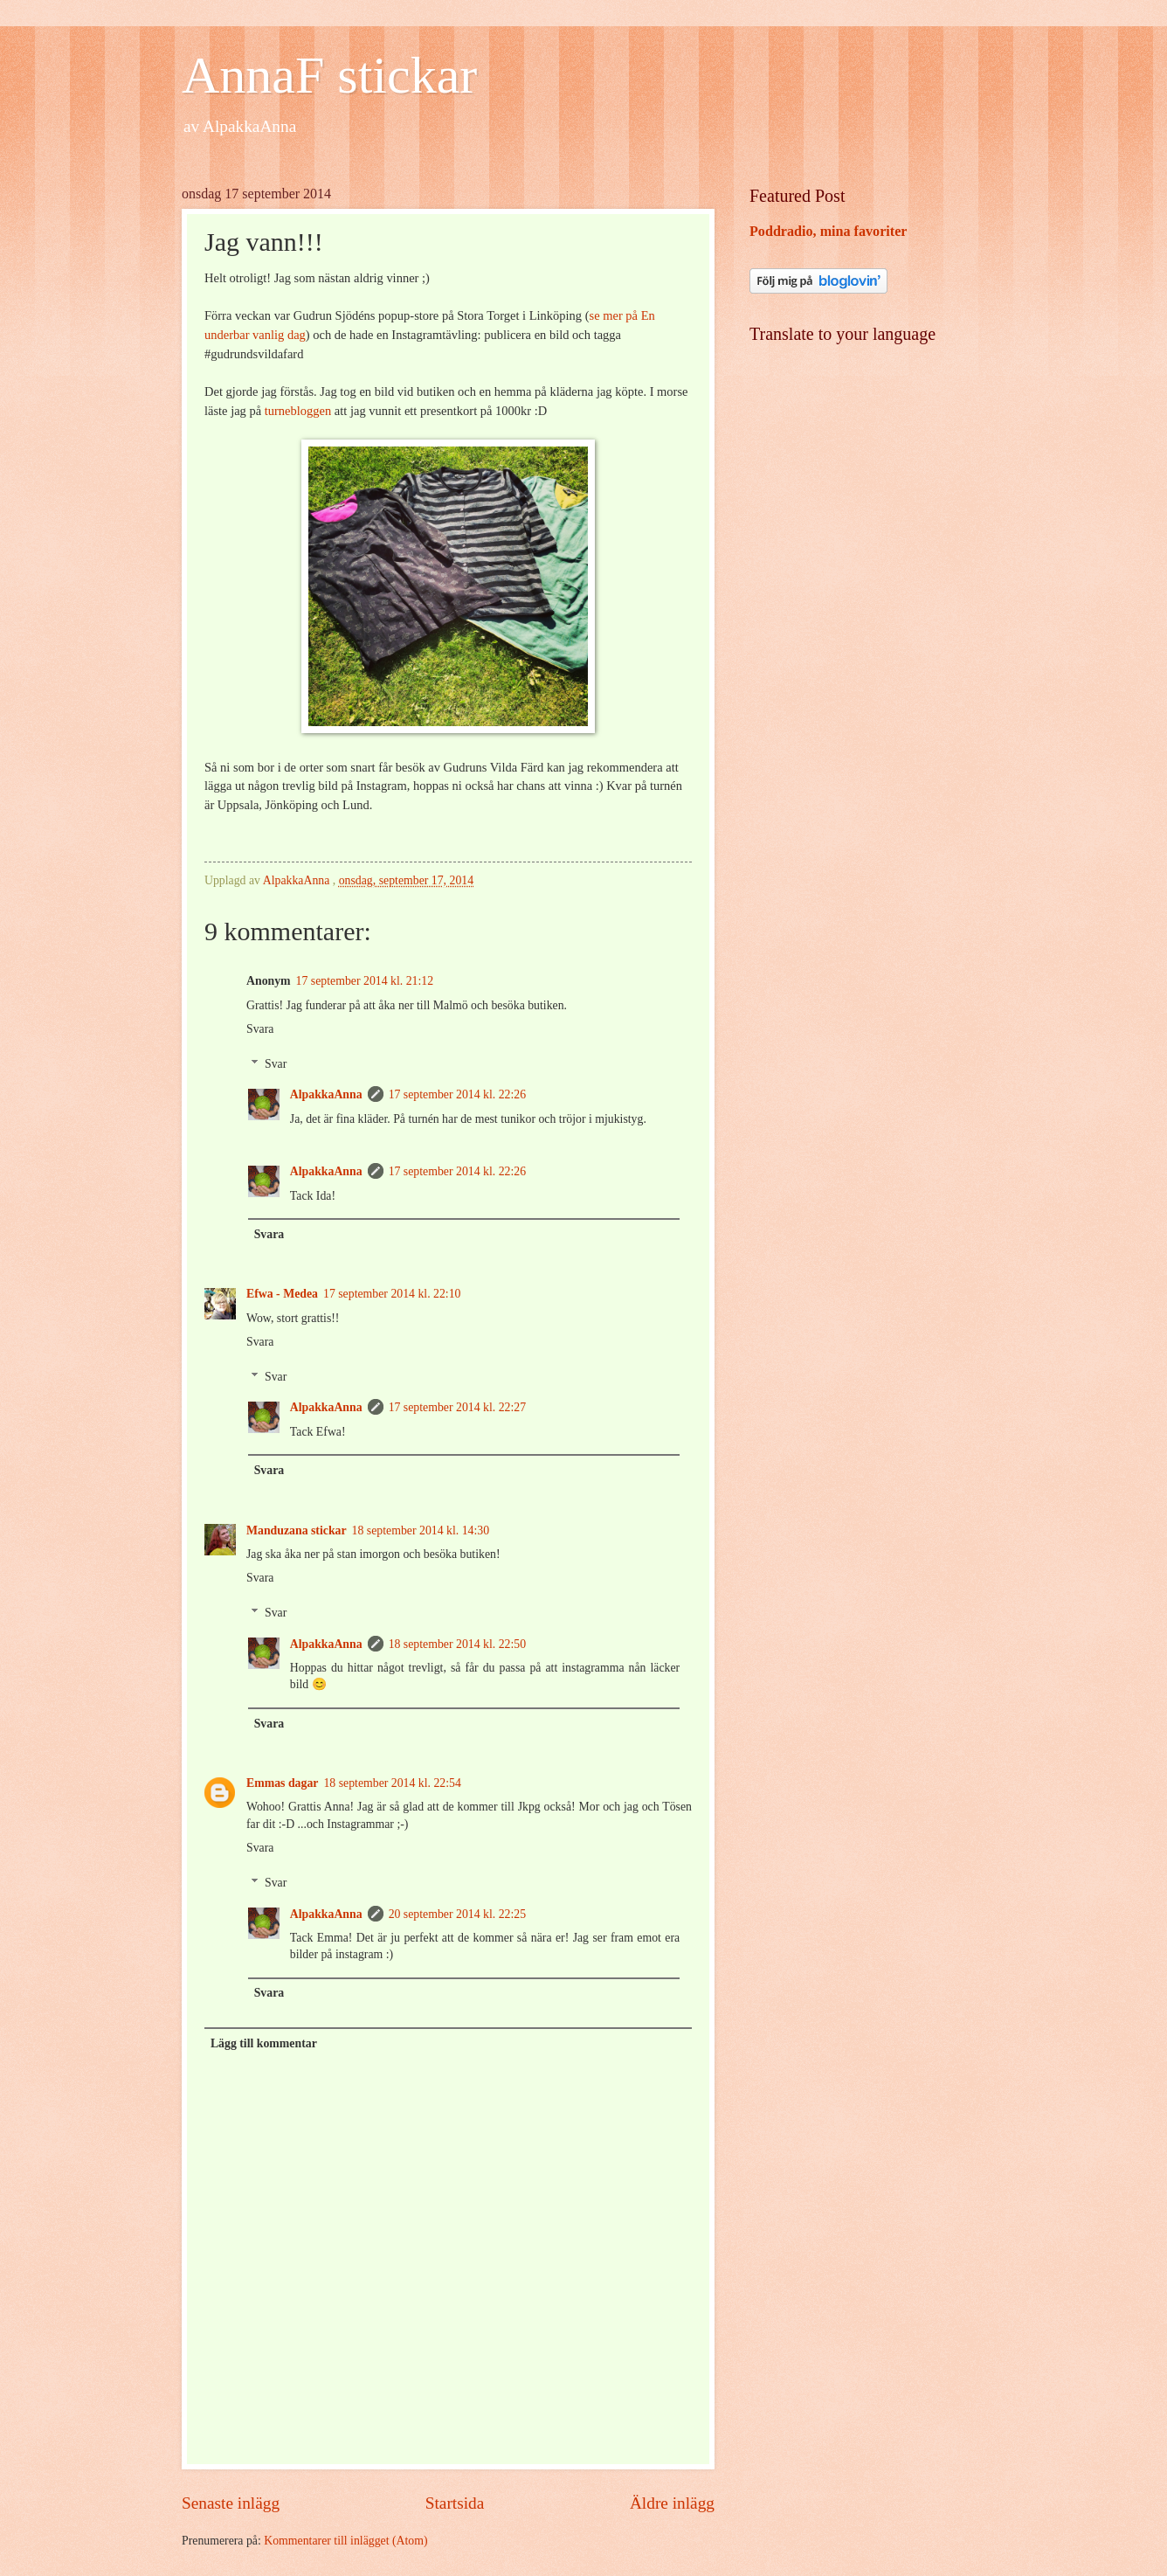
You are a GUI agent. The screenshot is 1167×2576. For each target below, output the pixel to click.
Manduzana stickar (296, 1530)
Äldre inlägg (672, 2503)
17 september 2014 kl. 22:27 (458, 1407)
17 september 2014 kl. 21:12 (365, 980)
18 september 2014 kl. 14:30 (421, 1530)
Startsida (455, 2503)
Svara (259, 1028)
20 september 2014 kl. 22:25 (458, 1914)
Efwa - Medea (282, 1293)
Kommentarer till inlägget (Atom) (345, 2540)
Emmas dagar (282, 1783)
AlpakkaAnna (326, 1094)
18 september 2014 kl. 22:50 (458, 1644)
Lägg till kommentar (264, 2043)
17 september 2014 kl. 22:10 (392, 1293)
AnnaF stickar (329, 75)
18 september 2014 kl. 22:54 (392, 1783)
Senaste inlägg (231, 2503)
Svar (276, 1063)
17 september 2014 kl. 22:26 (458, 1094)
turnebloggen (298, 411)
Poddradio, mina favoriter (828, 231)
